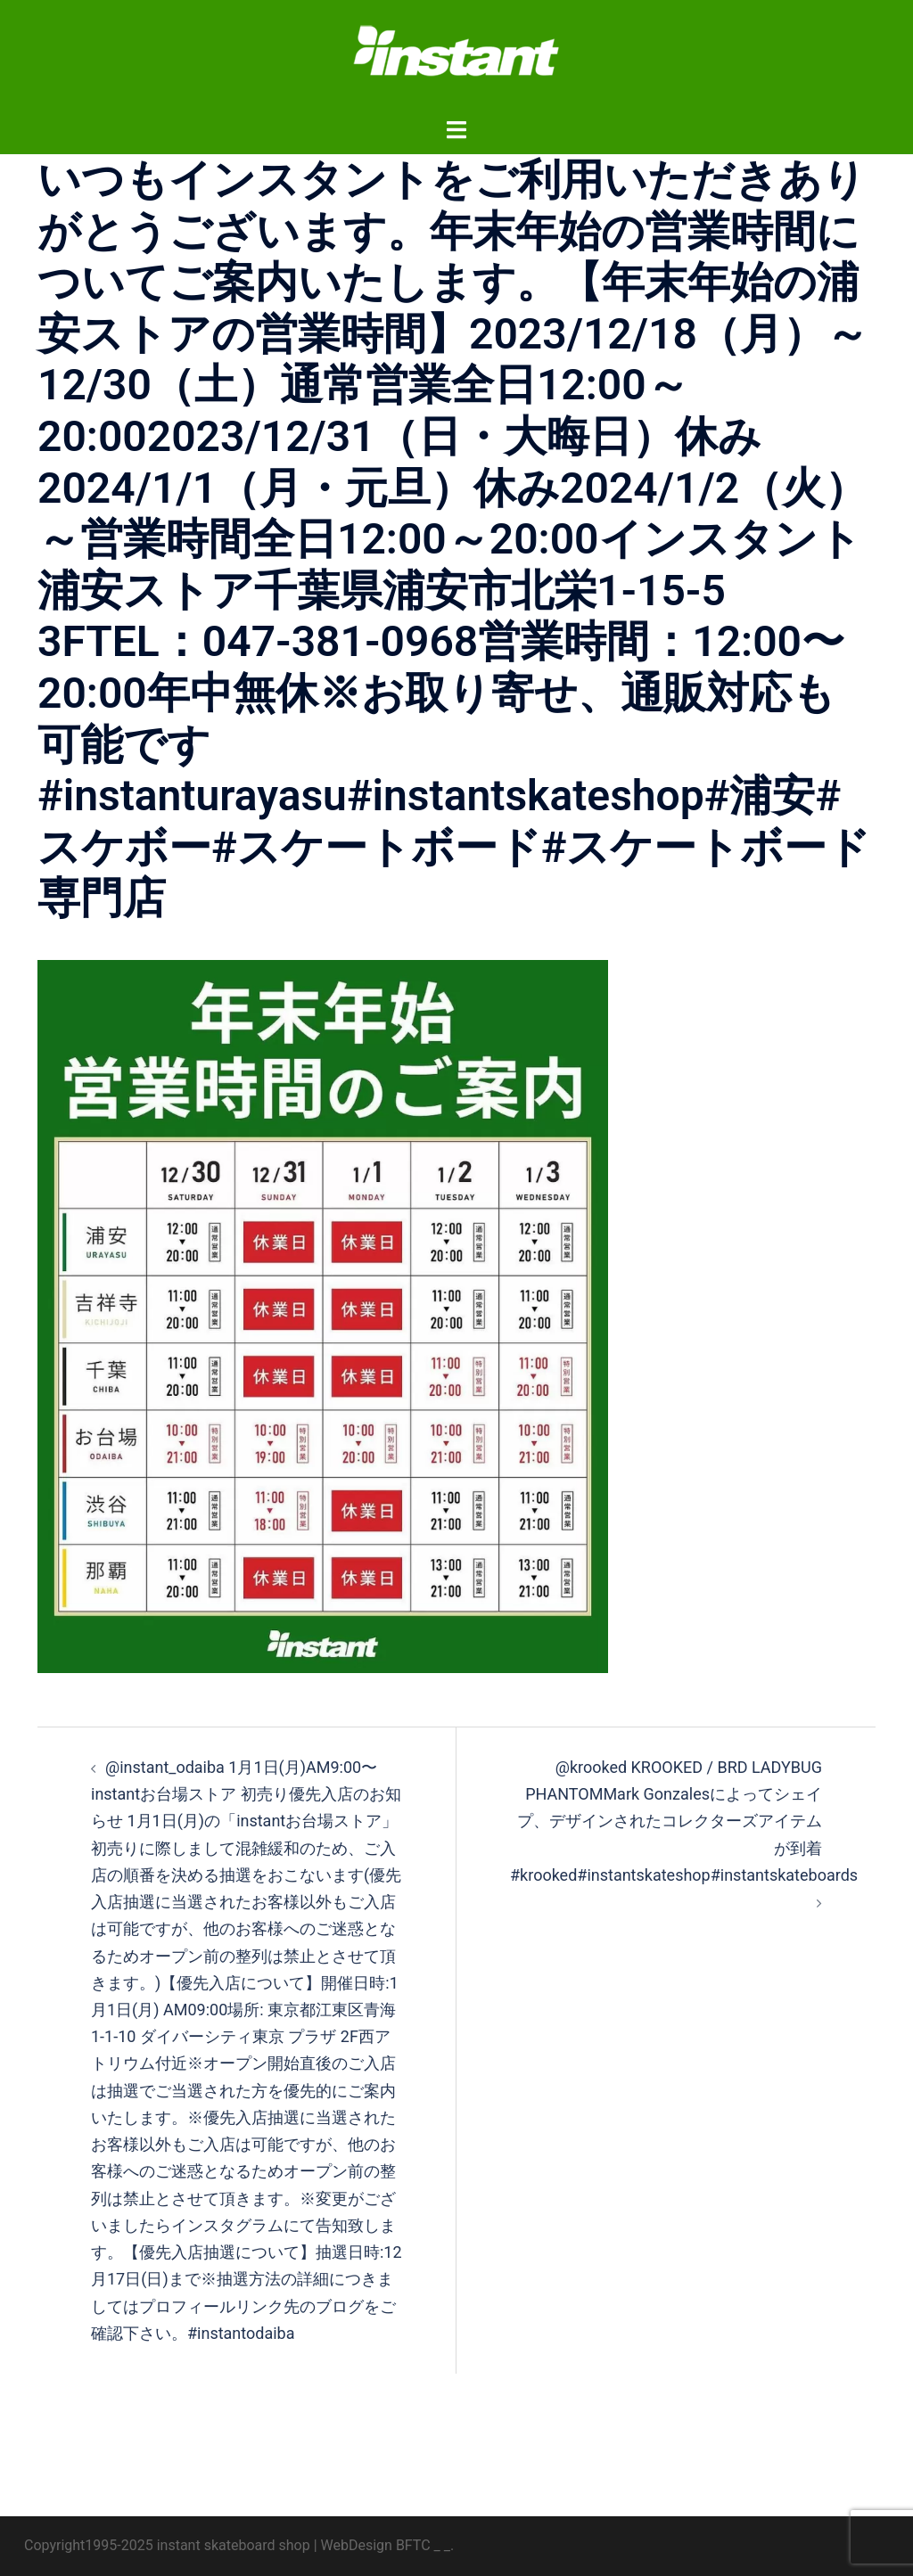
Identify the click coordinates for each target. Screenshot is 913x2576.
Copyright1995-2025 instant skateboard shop (167, 2545)
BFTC (413, 2545)
